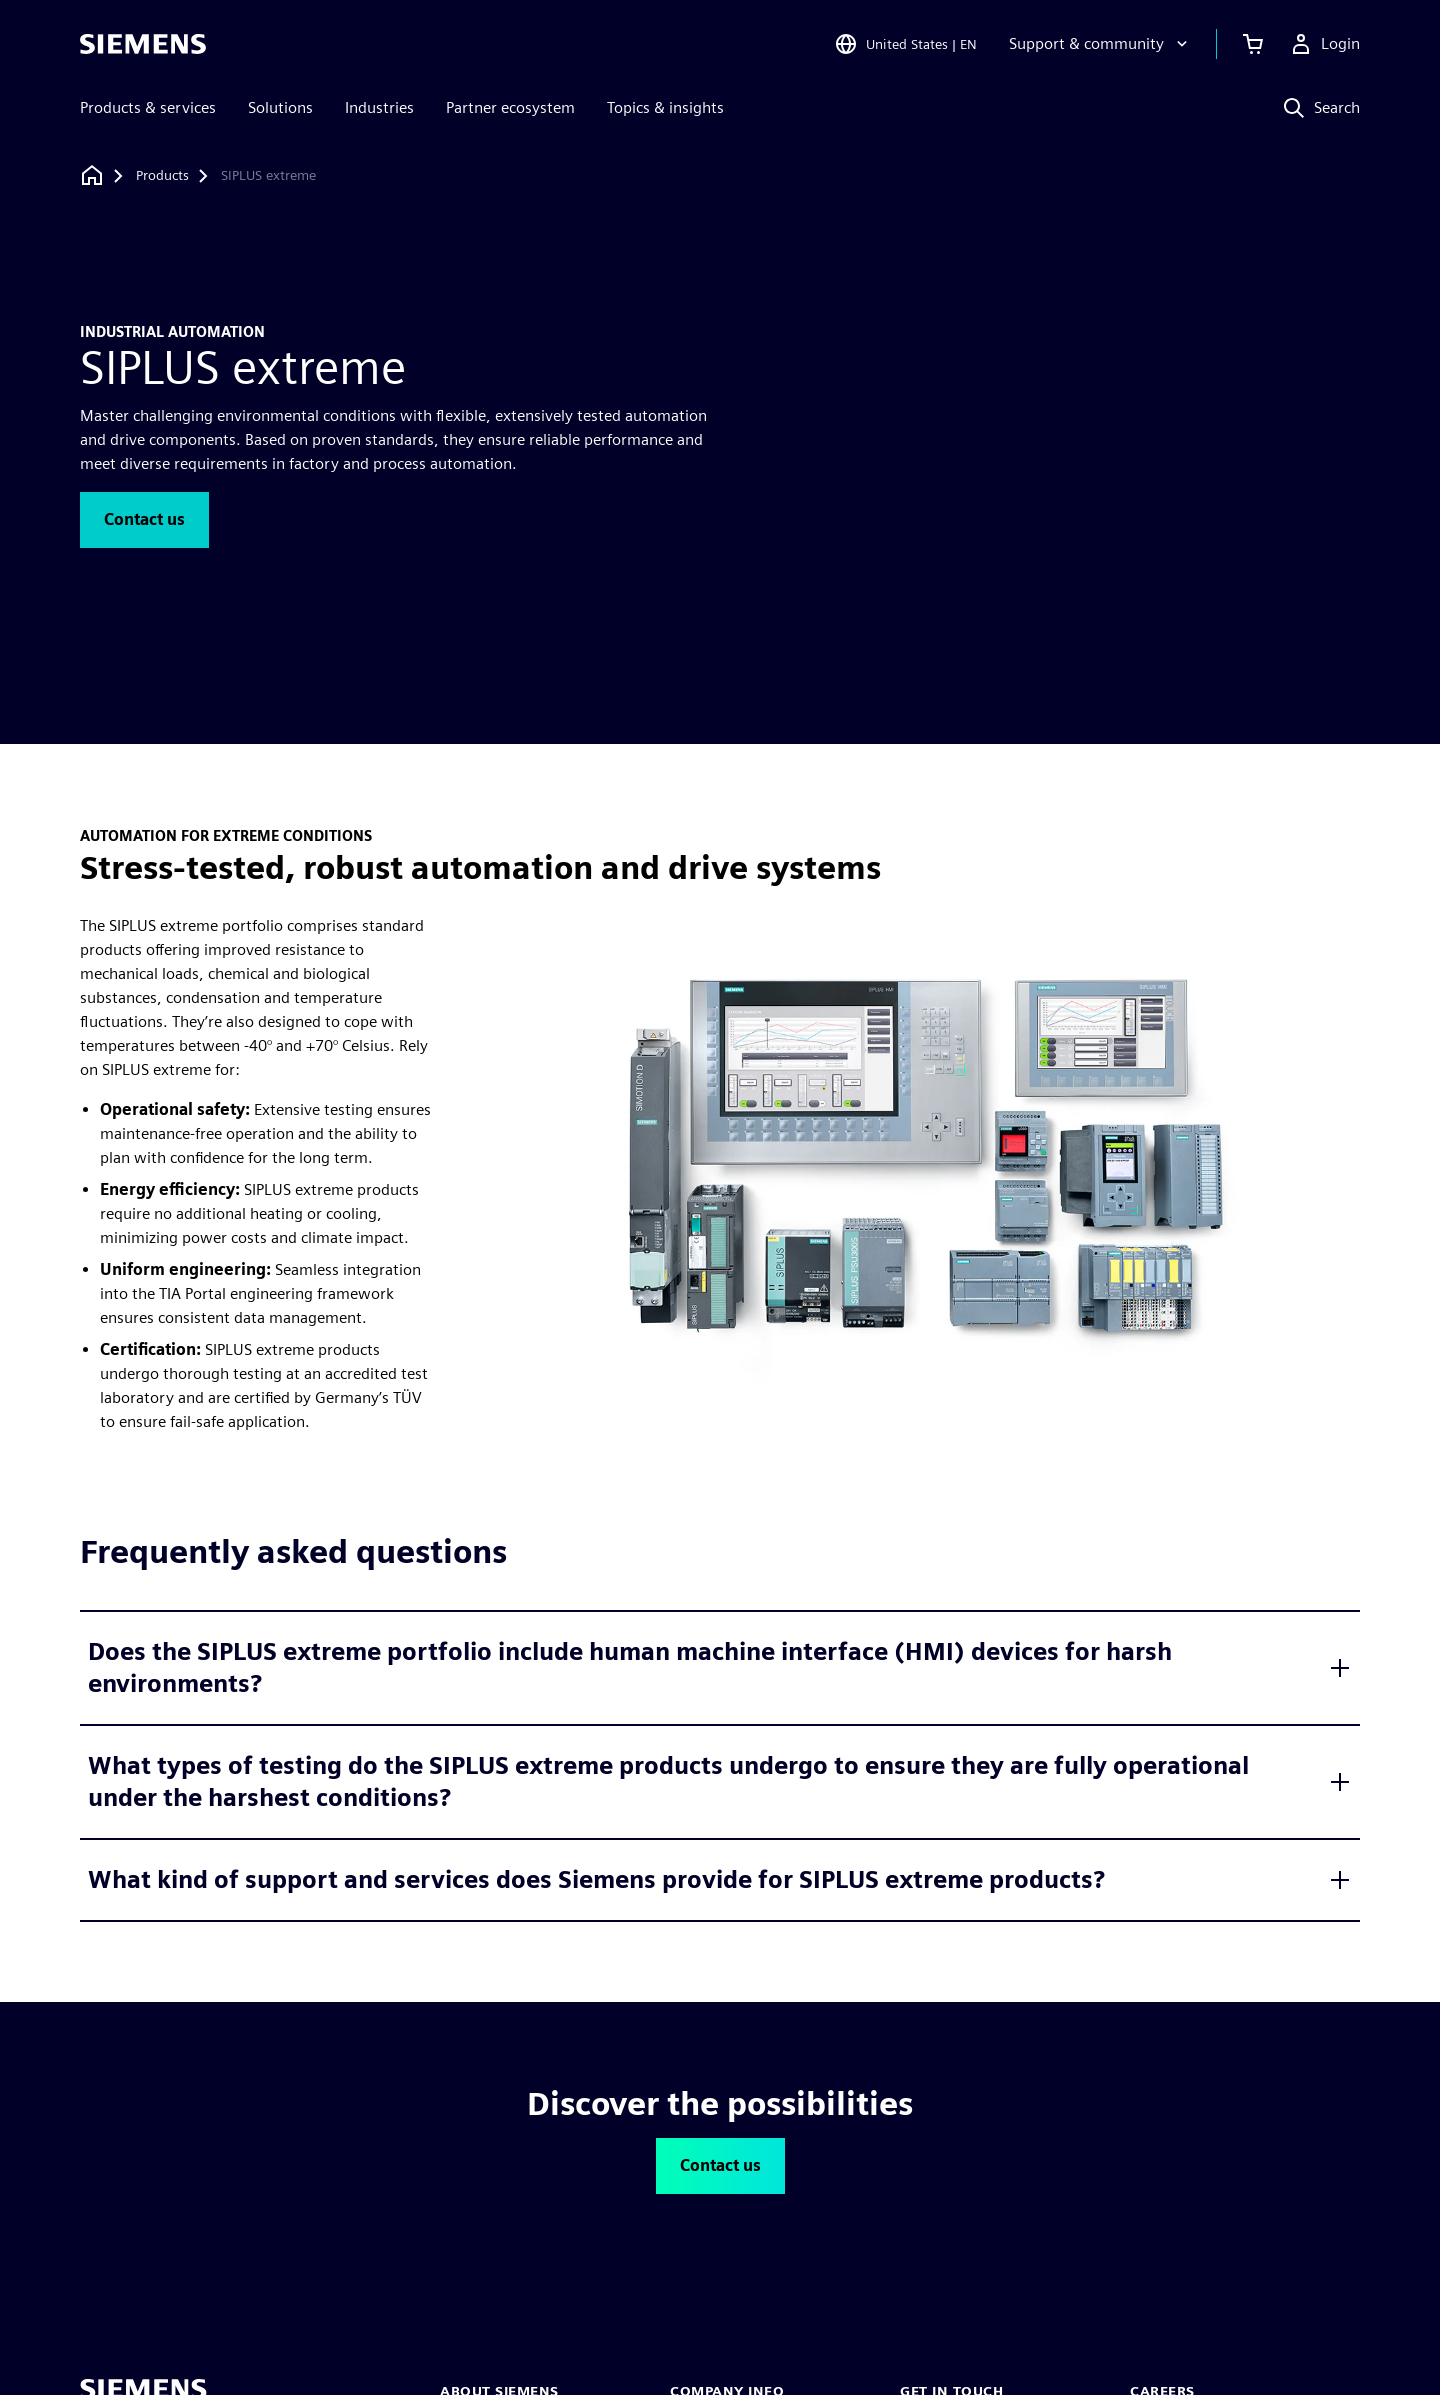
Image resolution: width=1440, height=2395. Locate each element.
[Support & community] (1100, 44)
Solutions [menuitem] (280, 107)
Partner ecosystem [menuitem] (510, 107)
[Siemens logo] (143, 44)
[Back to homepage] (92, 175)
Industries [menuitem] (379, 107)
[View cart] (1253, 44)
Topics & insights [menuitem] (665, 107)
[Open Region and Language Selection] (905, 44)
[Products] (162, 176)
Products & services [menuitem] (148, 107)
